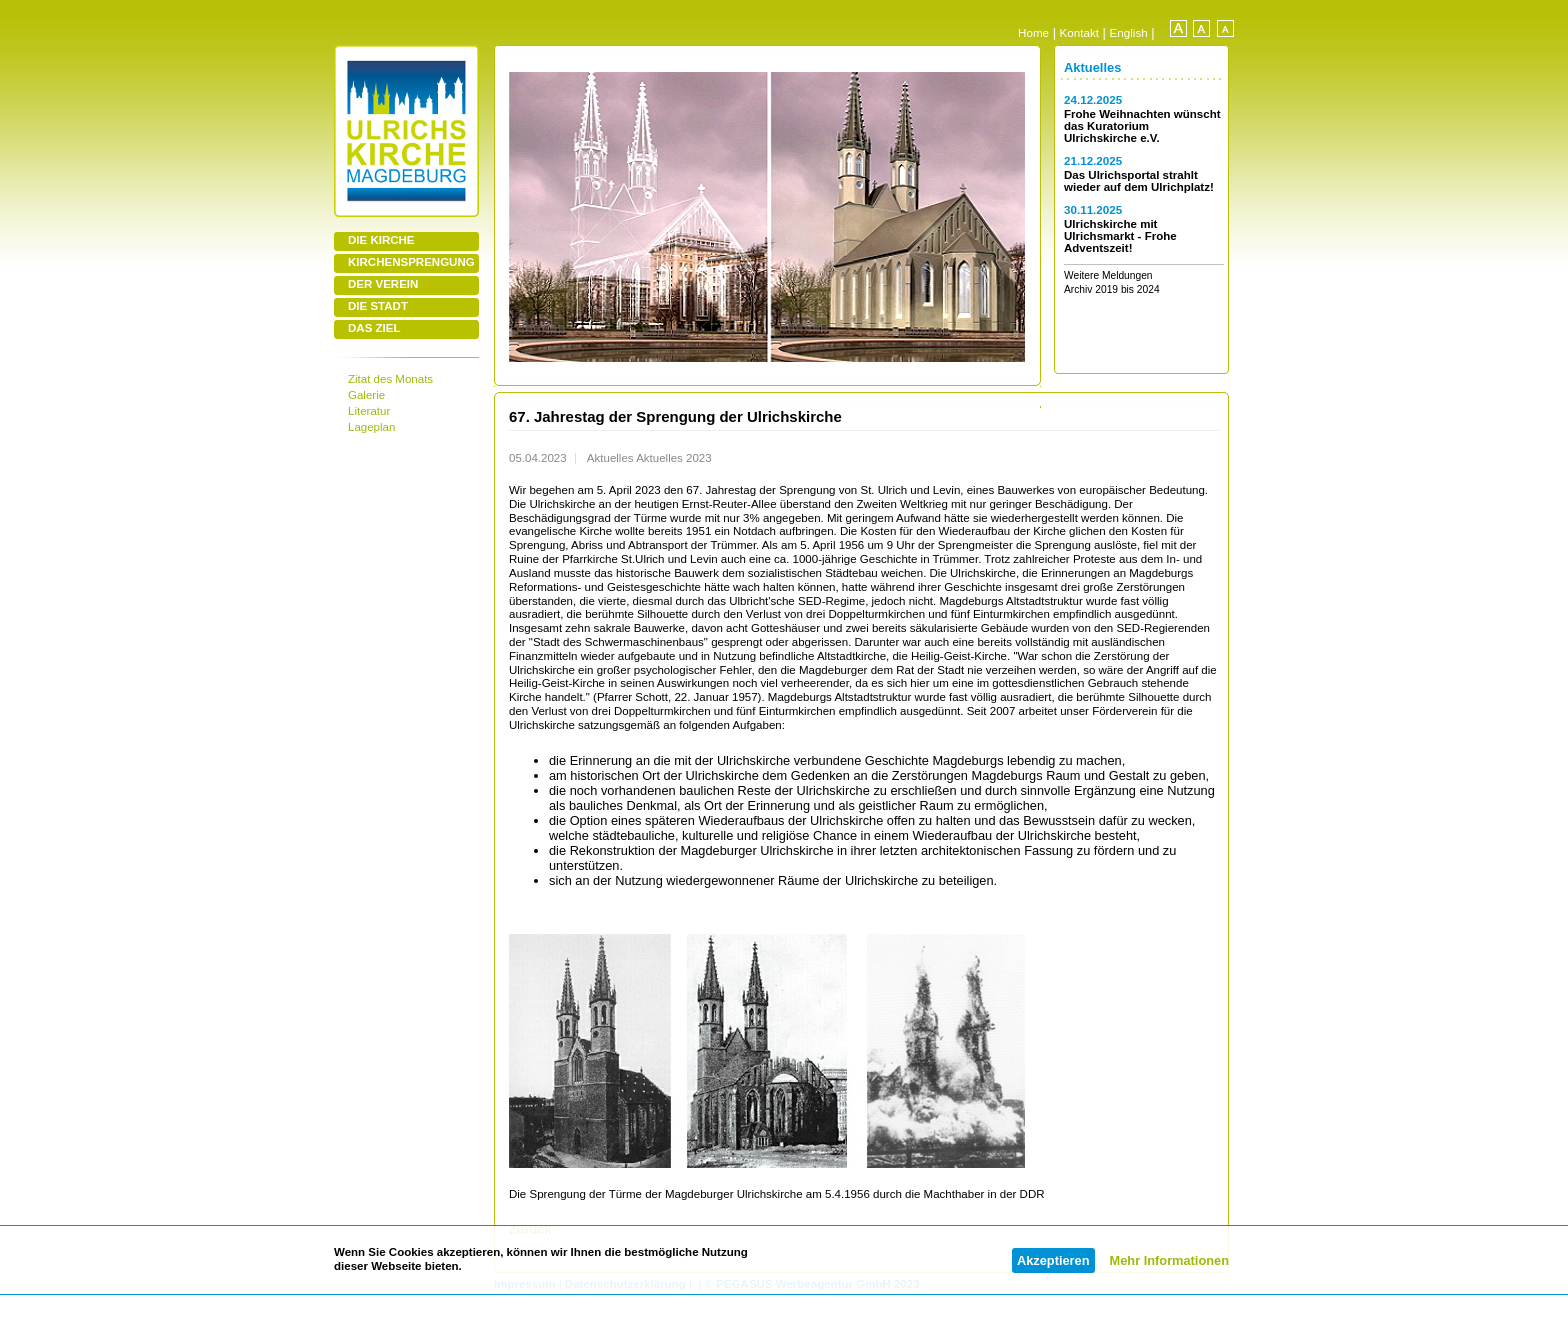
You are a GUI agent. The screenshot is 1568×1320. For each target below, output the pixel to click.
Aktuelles (1092, 67)
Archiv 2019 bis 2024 (1112, 289)
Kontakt (1079, 32)
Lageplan (371, 427)
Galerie (366, 395)
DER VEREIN (383, 284)
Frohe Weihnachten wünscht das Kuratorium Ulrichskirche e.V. (1142, 126)
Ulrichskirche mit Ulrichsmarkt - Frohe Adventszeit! (1120, 236)
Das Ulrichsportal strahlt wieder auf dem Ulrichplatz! (1139, 181)
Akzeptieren (1053, 1260)
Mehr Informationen (1169, 1260)
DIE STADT (378, 306)
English (1129, 32)
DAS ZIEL (374, 328)
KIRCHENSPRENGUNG (411, 262)
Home (1033, 32)
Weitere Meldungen (1108, 275)
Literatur (369, 411)
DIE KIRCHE (381, 240)
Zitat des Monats (390, 379)
